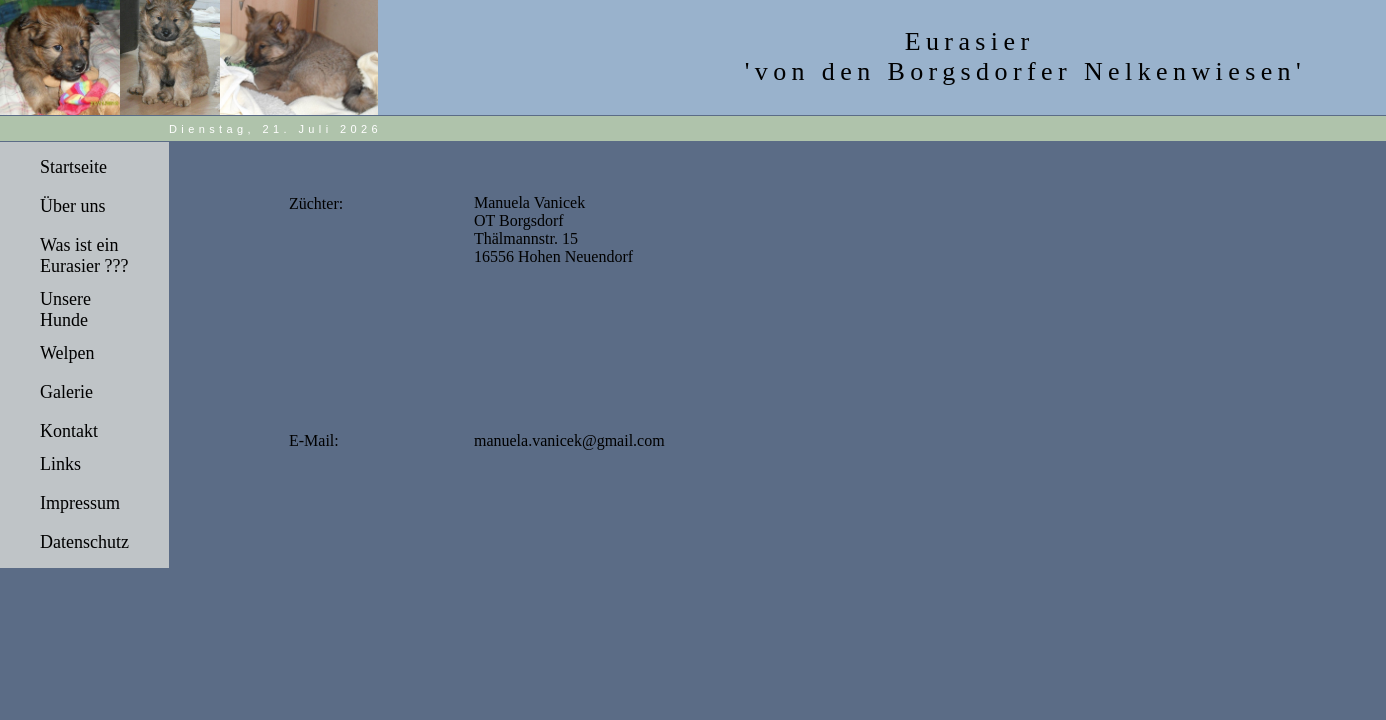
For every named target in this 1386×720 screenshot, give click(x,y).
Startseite (73, 167)
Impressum (80, 503)
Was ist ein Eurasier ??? (84, 255)
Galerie (66, 392)
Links (60, 464)
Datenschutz (84, 542)
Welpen (67, 353)
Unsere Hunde (65, 309)
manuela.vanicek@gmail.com (569, 440)
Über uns (73, 206)
